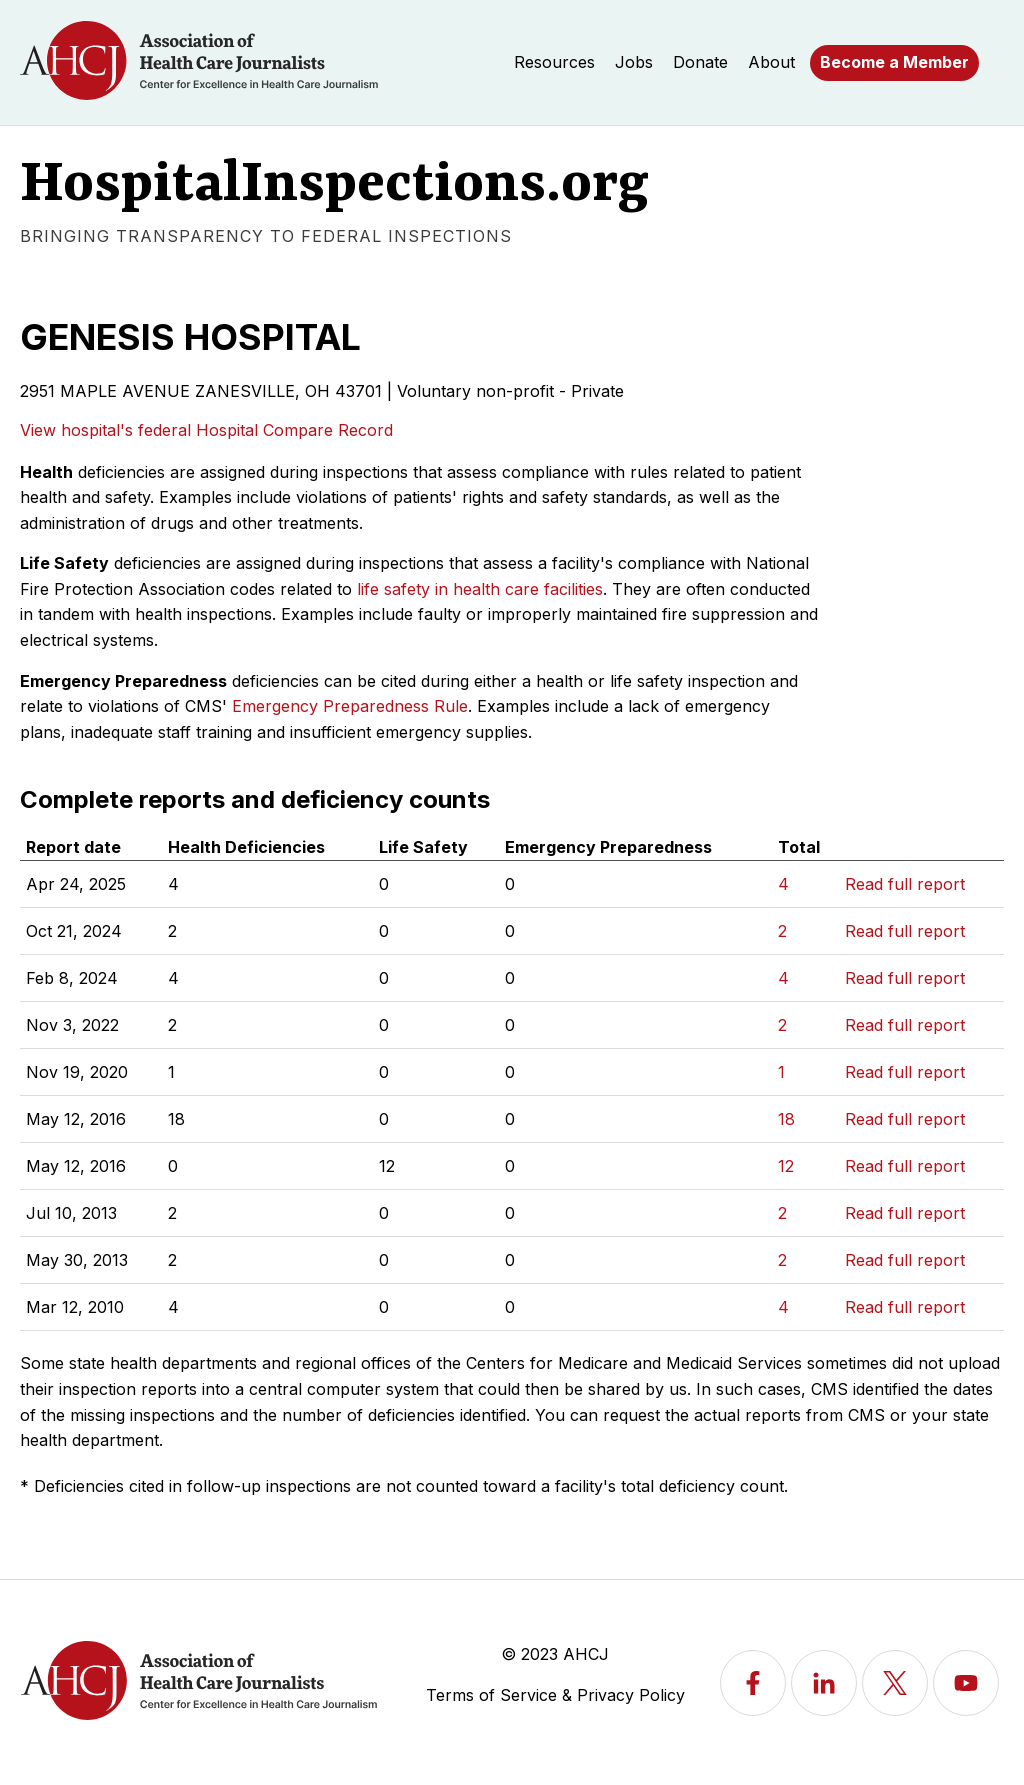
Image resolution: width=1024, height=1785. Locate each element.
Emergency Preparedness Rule (350, 706)
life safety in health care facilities (480, 589)
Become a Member (894, 62)
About (771, 62)
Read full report (905, 884)
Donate (700, 62)
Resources (554, 62)
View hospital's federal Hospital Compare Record (206, 430)
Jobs (634, 62)
